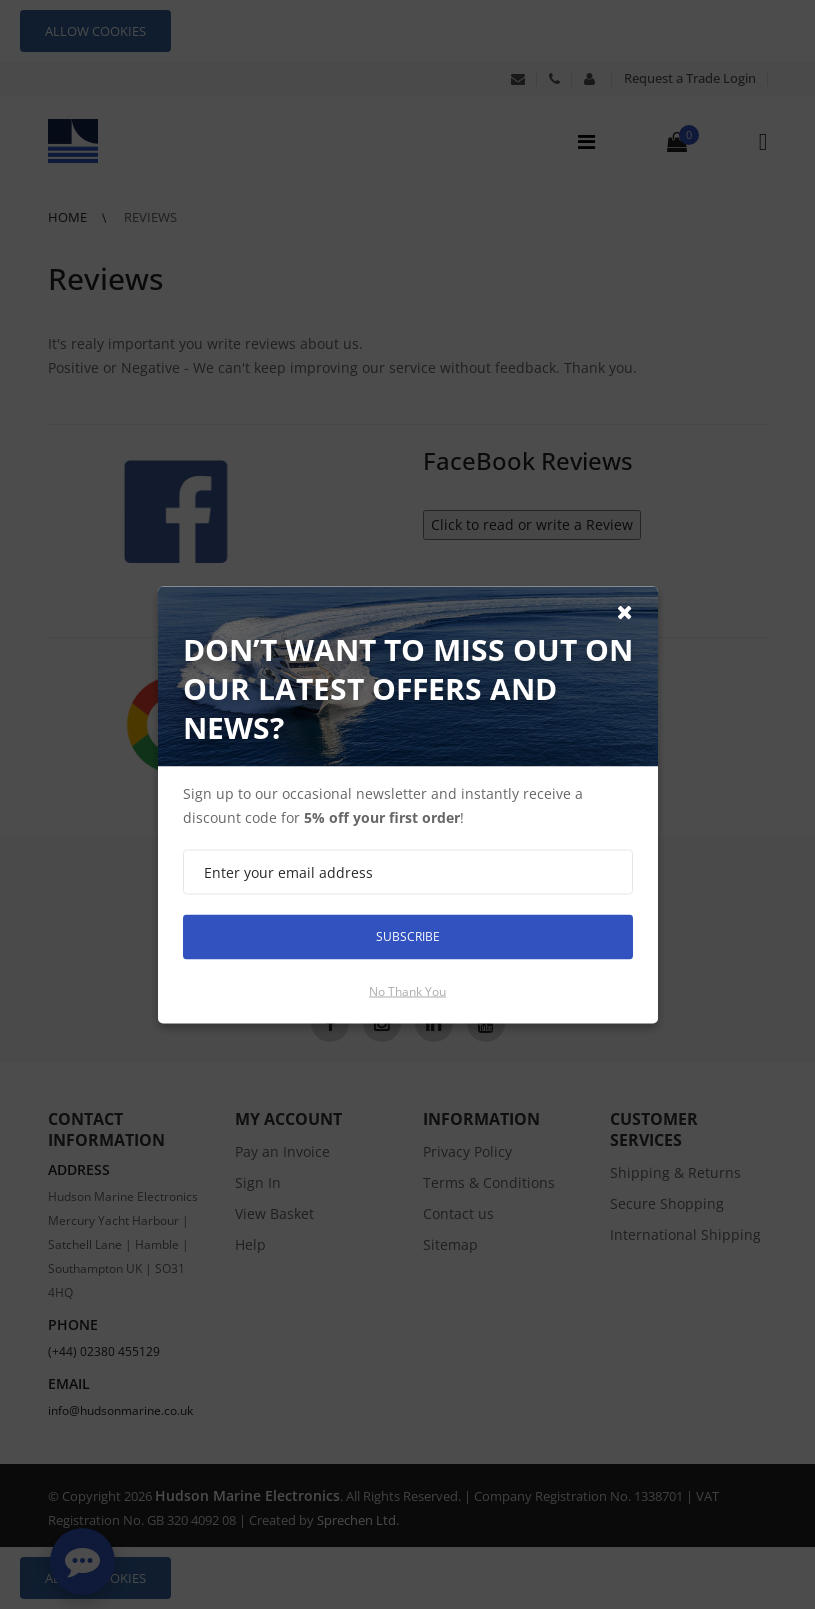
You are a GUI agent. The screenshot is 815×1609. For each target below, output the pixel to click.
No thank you (407, 990)
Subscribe (408, 936)
